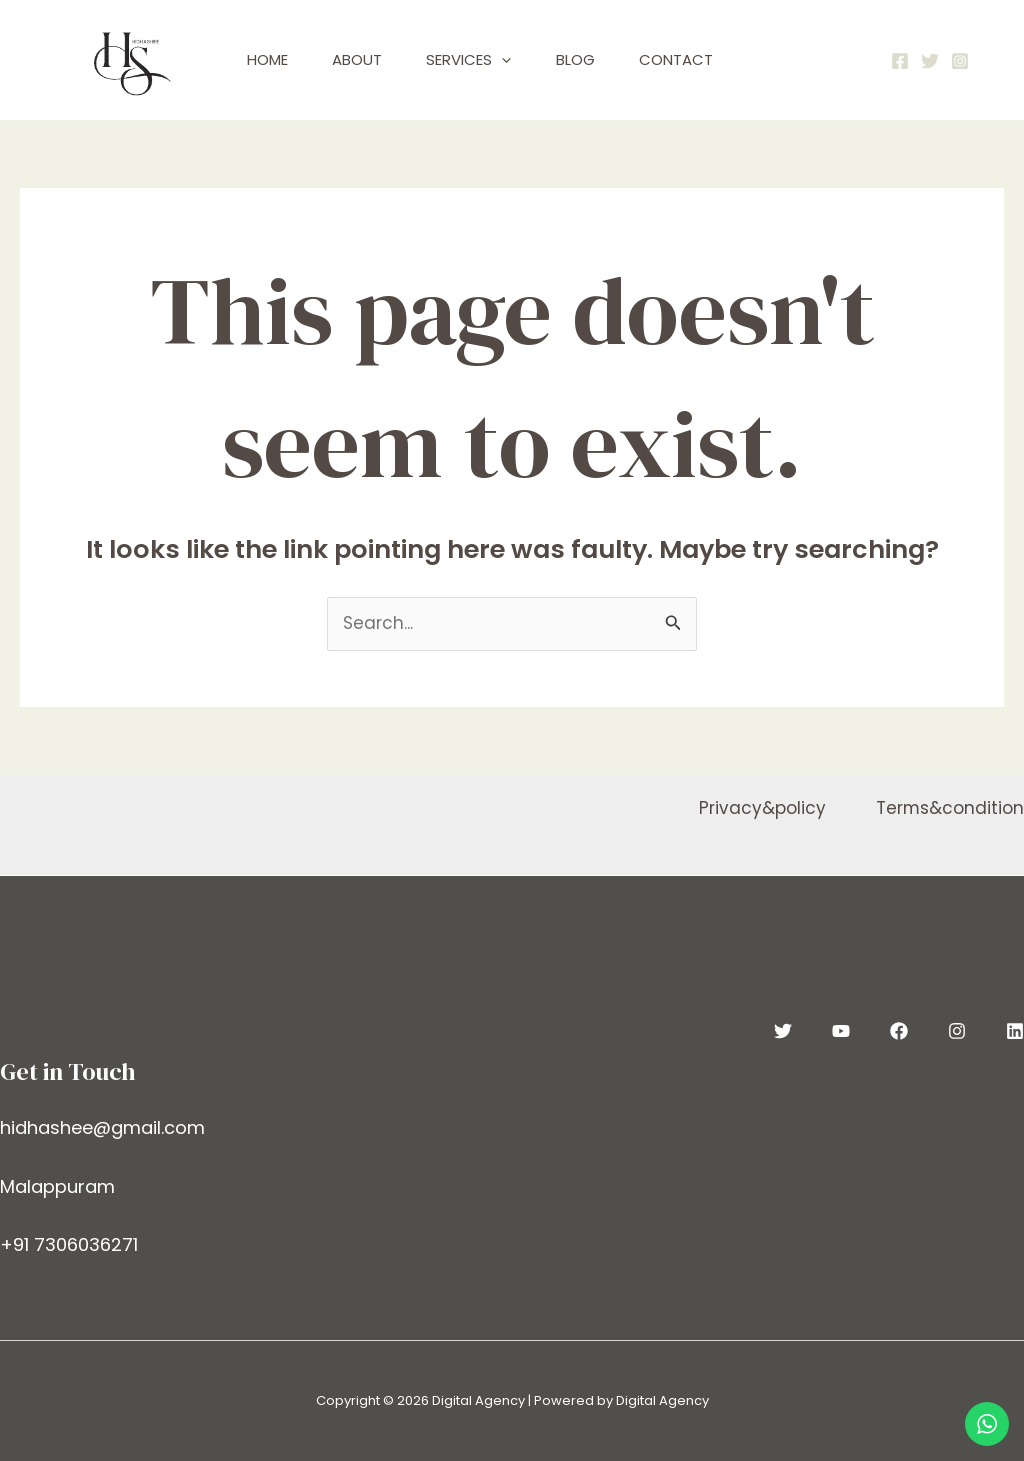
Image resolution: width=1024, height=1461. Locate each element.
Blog (595, 59)
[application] (516, 60)
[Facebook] (900, 61)
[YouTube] (841, 1031)
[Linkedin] (1015, 1031)
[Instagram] (960, 61)
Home (270, 59)
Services (483, 60)
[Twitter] (930, 61)
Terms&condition (949, 808)
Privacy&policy (761, 808)
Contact (702, 59)
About (366, 59)
